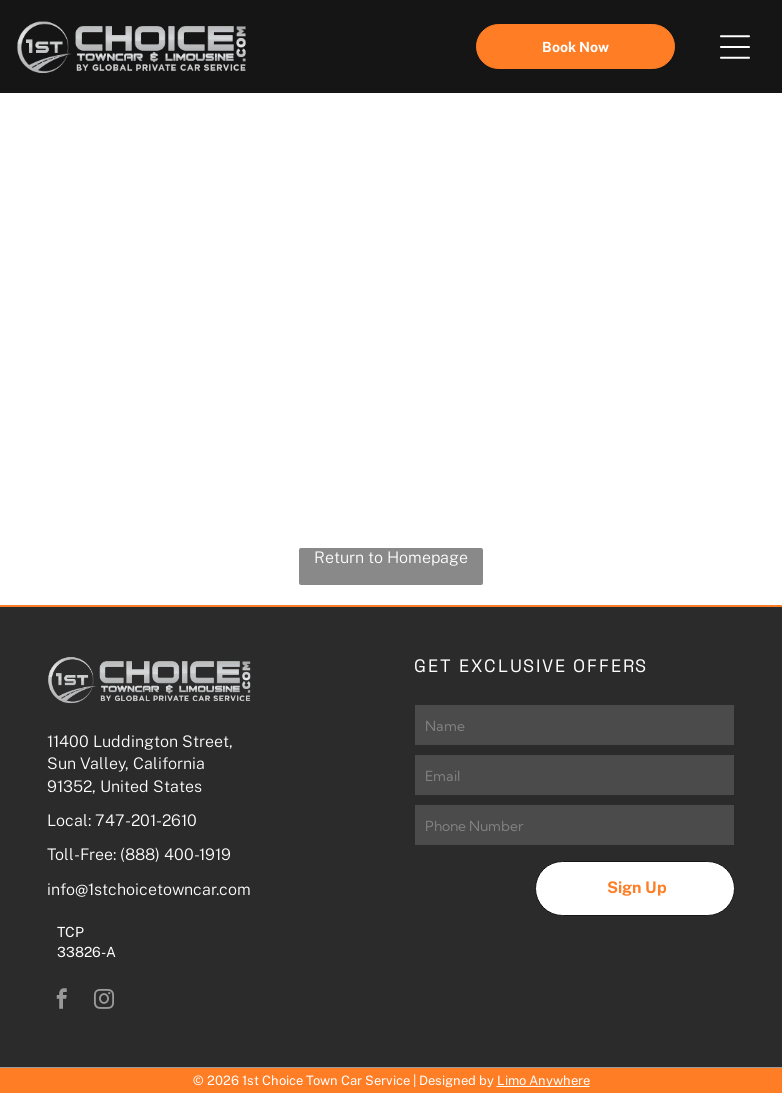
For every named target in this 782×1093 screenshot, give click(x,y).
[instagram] (104, 1001)
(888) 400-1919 (175, 854)
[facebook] (62, 1001)
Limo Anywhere (543, 1080)
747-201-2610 (146, 820)
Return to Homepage (391, 557)
